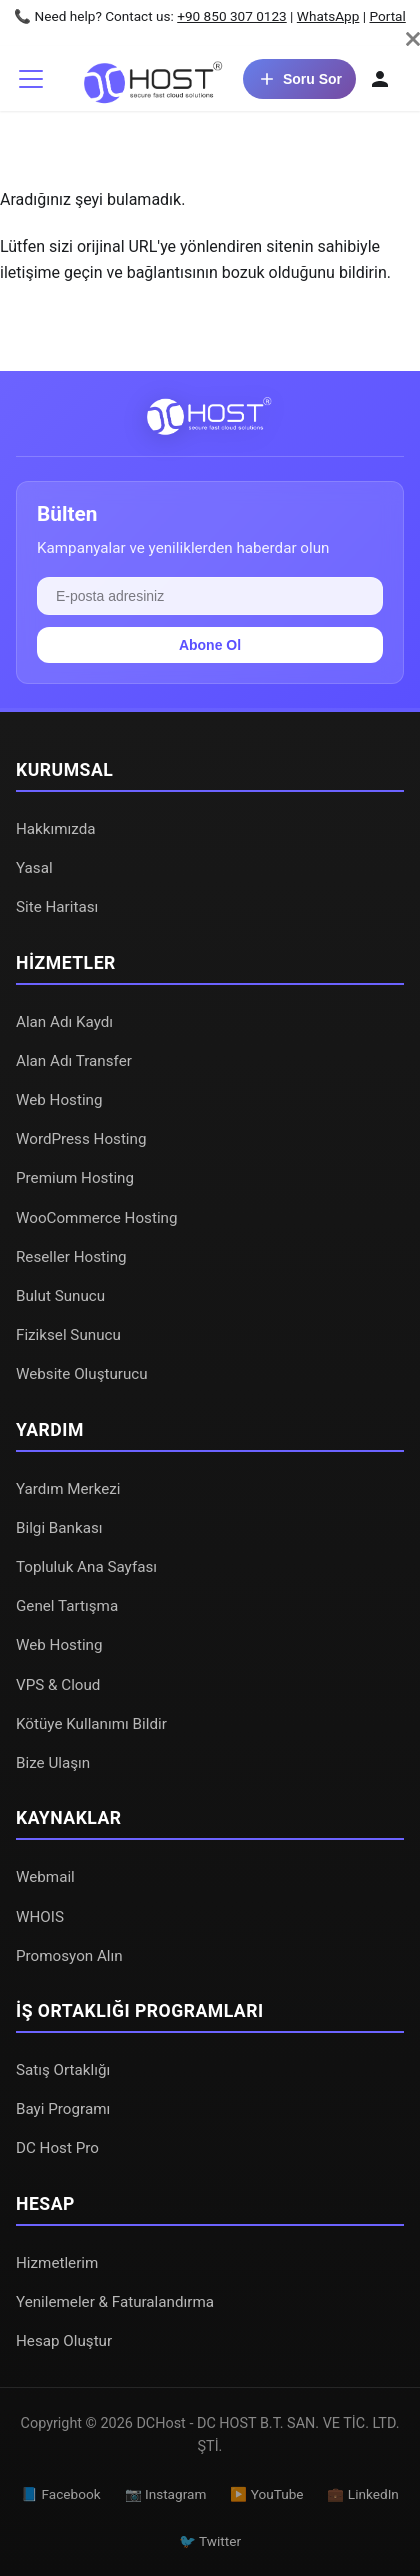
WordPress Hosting (81, 1139)
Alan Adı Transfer (74, 1061)
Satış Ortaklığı (63, 2070)
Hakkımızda (56, 829)
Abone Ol (210, 645)
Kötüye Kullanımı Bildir (91, 1724)
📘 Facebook (60, 2494)
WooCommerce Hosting (97, 1218)
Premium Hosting (75, 1178)
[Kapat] (413, 39)
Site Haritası (57, 907)
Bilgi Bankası (59, 1528)
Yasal (34, 868)
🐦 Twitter (210, 2541)
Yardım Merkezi (68, 1489)
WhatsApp (328, 16)
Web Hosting (59, 1100)
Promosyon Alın (69, 1956)
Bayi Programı (63, 2109)
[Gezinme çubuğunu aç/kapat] (31, 79)
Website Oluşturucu (82, 1374)
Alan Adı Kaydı (64, 1022)
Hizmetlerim (57, 2263)
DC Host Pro (57, 2148)
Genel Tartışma (67, 1606)
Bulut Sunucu (60, 1296)
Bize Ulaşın (53, 1763)
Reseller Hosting (71, 1257)
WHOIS (40, 1917)
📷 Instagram (166, 2494)
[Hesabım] (380, 79)
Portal (387, 16)
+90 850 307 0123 (232, 16)
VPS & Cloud (58, 1685)
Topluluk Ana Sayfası (86, 1567)
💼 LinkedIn (362, 2494)
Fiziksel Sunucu (68, 1335)
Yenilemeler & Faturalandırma (115, 2302)
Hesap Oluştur (64, 2341)
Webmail (45, 1877)
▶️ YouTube (266, 2494)
